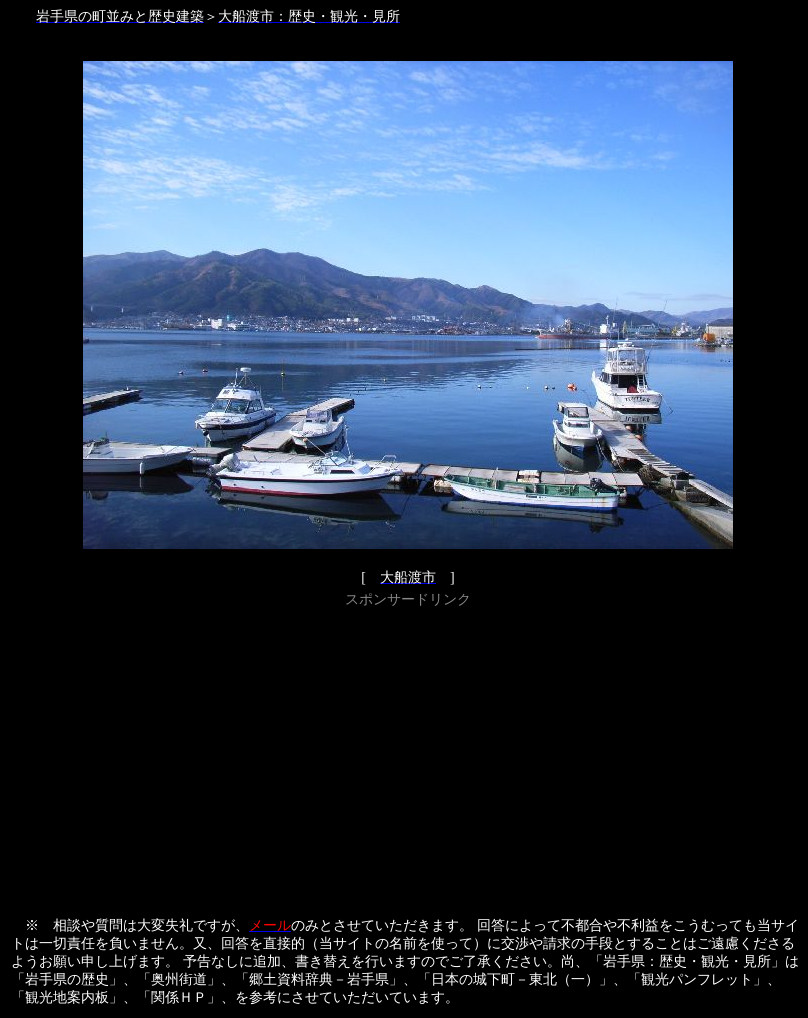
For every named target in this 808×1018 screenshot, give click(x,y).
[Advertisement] (408, 753)
